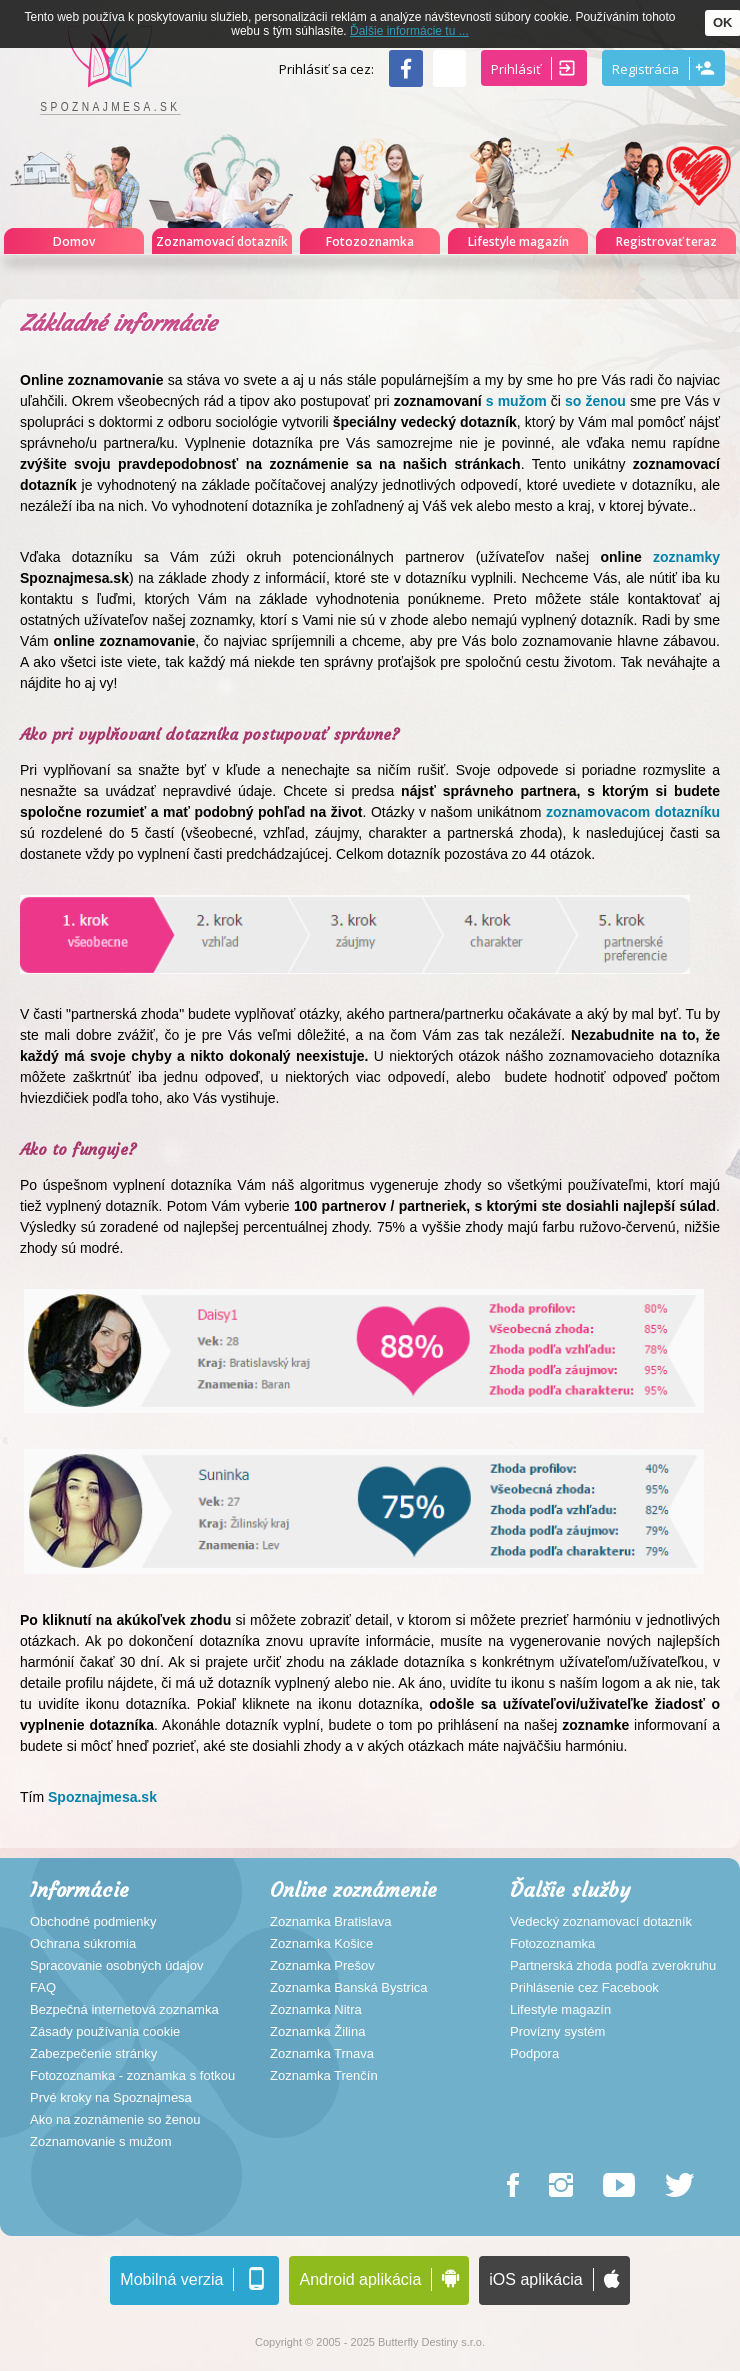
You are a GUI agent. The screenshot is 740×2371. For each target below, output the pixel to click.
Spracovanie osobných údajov (116, 1966)
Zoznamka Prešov (322, 1966)
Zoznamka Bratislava (330, 1922)
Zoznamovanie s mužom (101, 2142)
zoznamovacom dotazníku (633, 812)
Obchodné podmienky (93, 1922)
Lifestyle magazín (560, 2010)
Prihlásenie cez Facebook (584, 1988)
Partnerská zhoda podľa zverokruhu (613, 1966)
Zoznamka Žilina (317, 2032)
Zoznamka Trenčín (324, 2076)
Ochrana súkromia (83, 1944)
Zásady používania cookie (105, 2032)
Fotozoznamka (552, 1944)
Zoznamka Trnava (322, 2054)
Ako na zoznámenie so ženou (115, 2120)
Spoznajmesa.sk (102, 1797)
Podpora (534, 2054)
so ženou (593, 401)
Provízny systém (557, 2032)
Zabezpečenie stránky (93, 2054)
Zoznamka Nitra (316, 2010)
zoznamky (681, 557)
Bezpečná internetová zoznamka (124, 2010)
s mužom (516, 401)
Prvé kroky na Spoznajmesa (111, 2098)
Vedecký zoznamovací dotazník (601, 1922)
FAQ (43, 1988)
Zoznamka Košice (321, 1944)
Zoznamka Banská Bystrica (349, 1988)
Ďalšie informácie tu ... (409, 31)
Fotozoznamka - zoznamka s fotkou (132, 2076)
